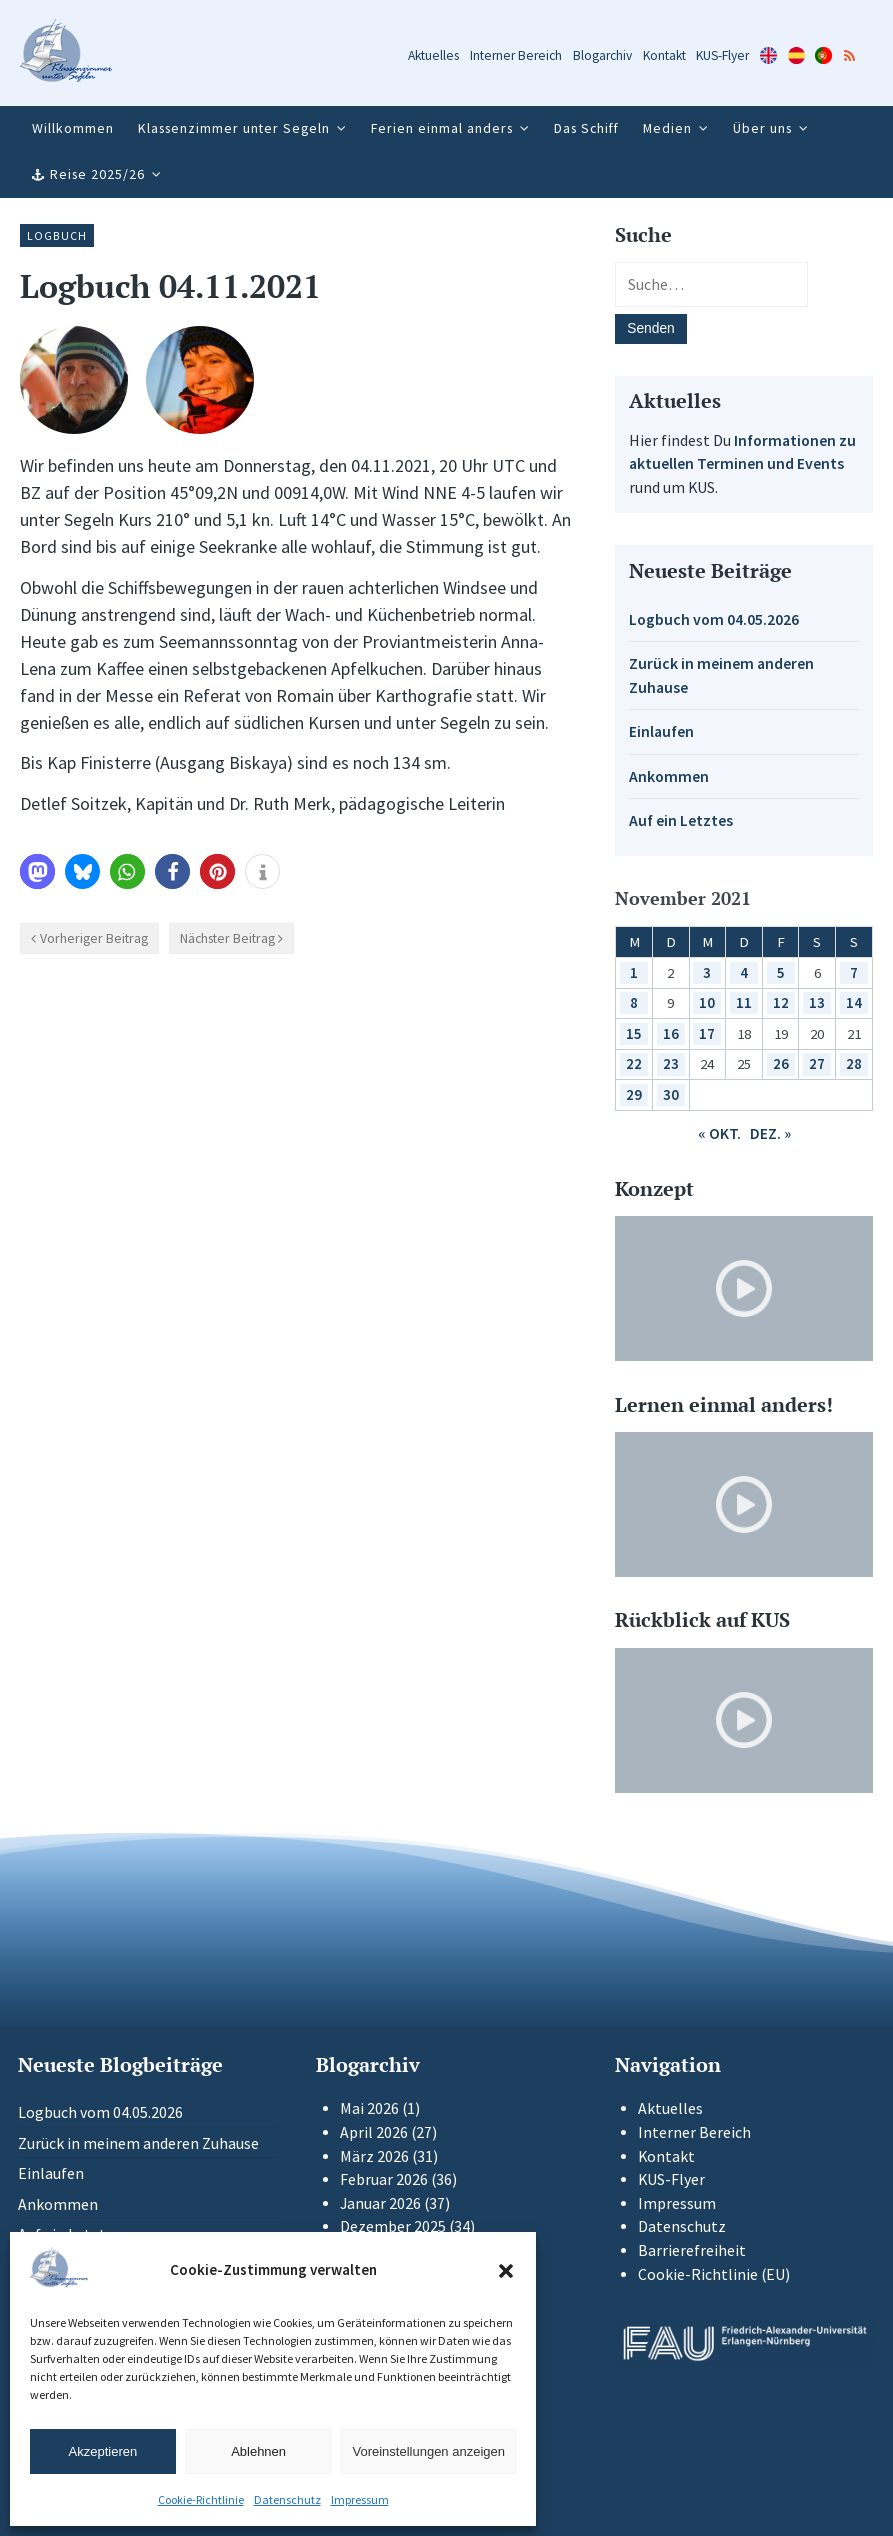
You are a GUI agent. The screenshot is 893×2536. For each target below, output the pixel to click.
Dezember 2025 (393, 2226)
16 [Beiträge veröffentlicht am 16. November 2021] (671, 1033)
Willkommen (73, 128)
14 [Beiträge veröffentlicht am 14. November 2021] (854, 1002)
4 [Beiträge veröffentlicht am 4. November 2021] (744, 972)
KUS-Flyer (722, 55)
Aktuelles (433, 55)
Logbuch (57, 235)
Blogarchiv (602, 55)
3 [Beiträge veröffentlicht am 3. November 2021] (707, 972)
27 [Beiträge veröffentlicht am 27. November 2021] (817, 1063)
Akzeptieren (103, 2451)
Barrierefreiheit (692, 2250)
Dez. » (770, 1133)
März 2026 (374, 2156)
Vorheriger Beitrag (94, 938)
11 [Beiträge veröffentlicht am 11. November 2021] (744, 1002)
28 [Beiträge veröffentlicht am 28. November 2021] (854, 1063)
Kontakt (664, 55)
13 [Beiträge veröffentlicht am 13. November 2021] (817, 1002)
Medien (667, 128)
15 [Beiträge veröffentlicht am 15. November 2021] (634, 1033)
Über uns (762, 128)
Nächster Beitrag (227, 938)
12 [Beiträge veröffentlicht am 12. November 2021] (781, 1002)
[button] (506, 2271)
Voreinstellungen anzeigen (428, 2451)
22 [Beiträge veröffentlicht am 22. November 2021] (634, 1063)
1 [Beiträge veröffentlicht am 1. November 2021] (634, 972)
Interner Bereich (516, 55)
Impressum (360, 2499)
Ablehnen (258, 2451)
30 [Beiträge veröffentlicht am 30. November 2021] (671, 1094)
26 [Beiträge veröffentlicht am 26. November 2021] (781, 1063)
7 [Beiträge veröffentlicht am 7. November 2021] (854, 972)
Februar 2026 (384, 2179)
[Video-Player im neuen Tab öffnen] (744, 1288)
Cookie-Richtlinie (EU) (714, 2274)
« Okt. (719, 1133)
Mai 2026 (369, 2108)
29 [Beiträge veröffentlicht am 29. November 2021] (634, 1094)
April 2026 (374, 2132)
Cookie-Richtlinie (201, 2499)
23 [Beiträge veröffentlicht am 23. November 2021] (671, 1063)
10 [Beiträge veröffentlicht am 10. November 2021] (707, 1002)
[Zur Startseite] (66, 53)
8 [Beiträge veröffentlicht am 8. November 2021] (634, 1002)
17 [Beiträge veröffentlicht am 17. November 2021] (707, 1033)
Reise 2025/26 (97, 174)
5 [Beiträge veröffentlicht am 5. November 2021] (781, 972)
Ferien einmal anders (442, 128)
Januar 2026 (380, 2203)
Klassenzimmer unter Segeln (234, 128)
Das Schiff (586, 128)
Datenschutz (287, 2499)
